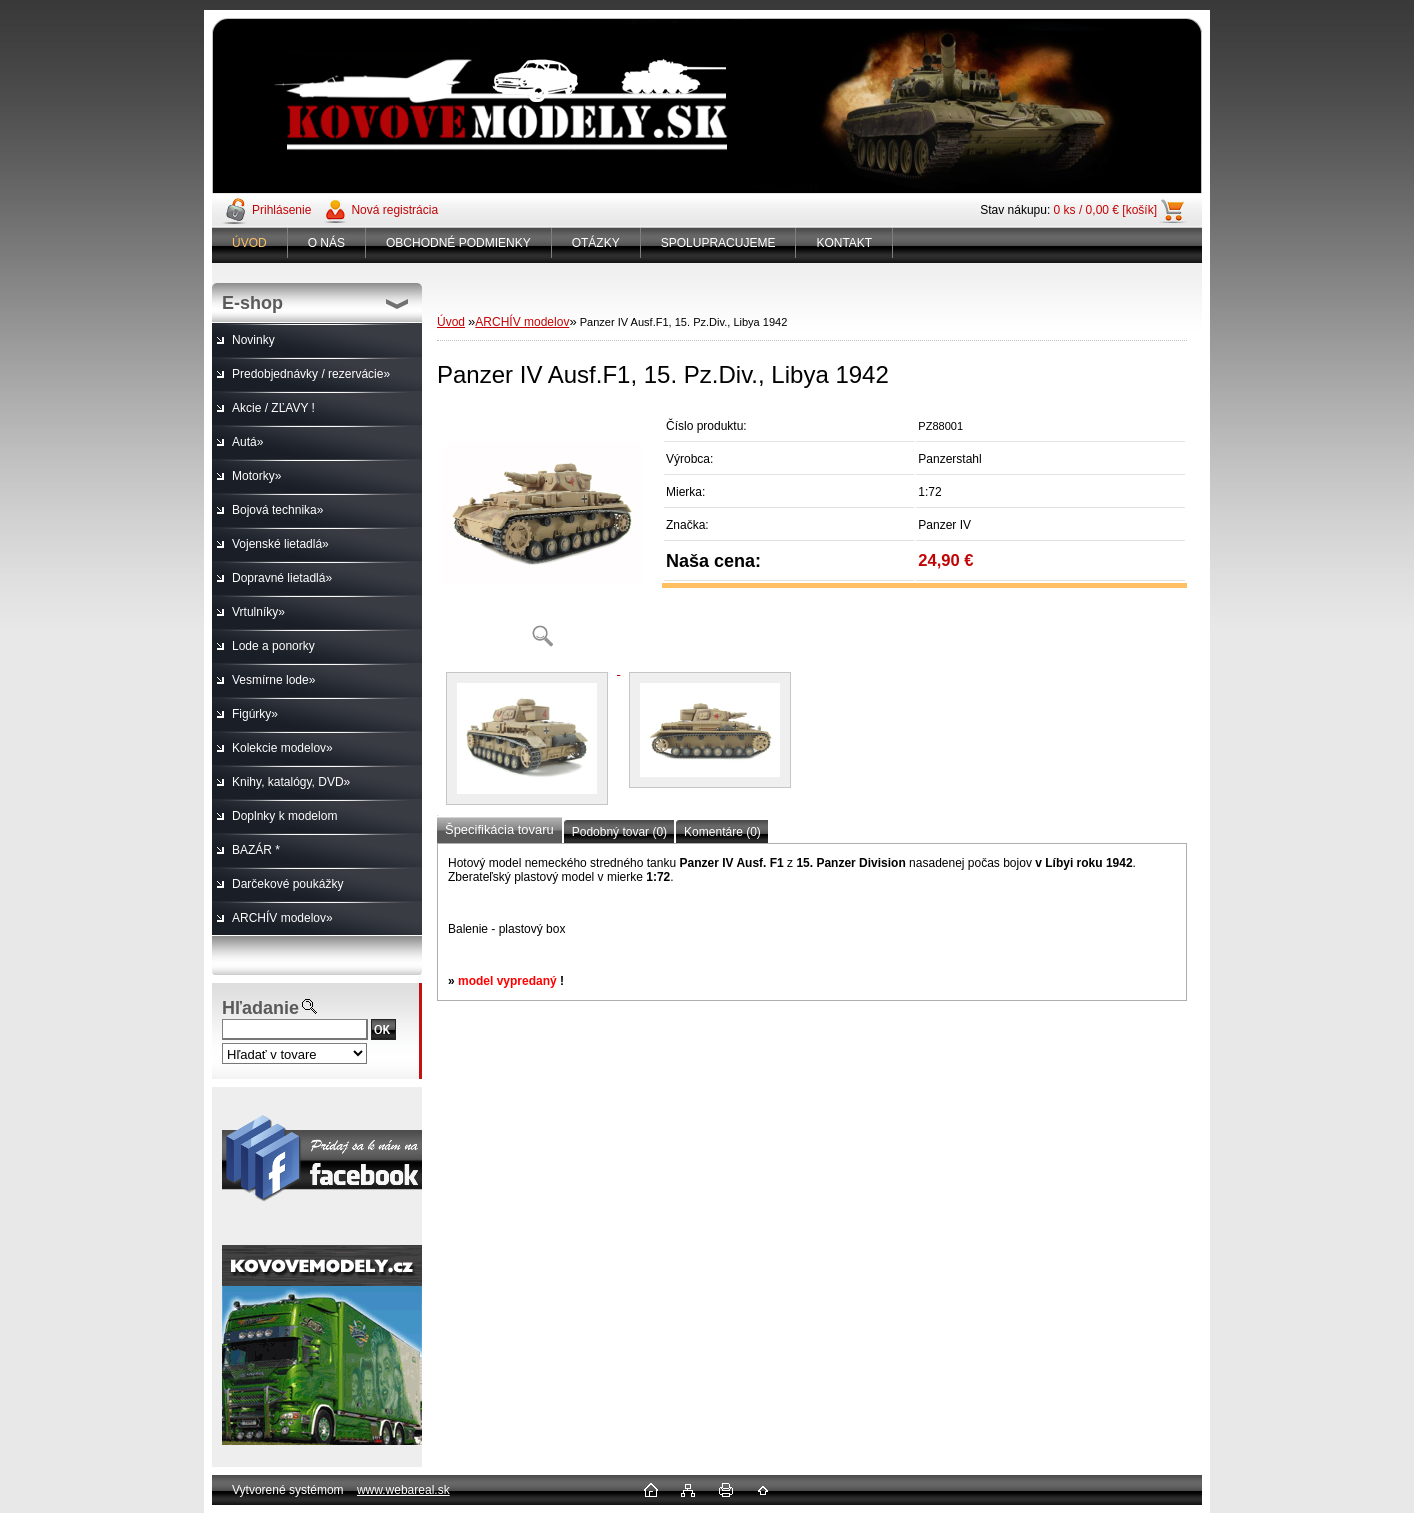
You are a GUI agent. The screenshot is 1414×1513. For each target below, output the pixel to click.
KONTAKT (844, 243)
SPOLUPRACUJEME (718, 243)
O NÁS (326, 243)
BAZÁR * (256, 850)
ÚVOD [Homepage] (249, 243)
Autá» (247, 442)
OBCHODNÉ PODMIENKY (458, 243)
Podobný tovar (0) (619, 832)
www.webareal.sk (403, 1490)
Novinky (253, 340)
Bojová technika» (277, 510)
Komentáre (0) (722, 832)
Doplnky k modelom (284, 816)
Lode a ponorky (273, 646)
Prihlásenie (281, 210)
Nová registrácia (394, 210)
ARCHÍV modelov (522, 322)
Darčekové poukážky (287, 884)
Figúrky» (255, 714)
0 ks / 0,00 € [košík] (1105, 210)
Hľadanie (260, 1008)
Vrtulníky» (258, 612)
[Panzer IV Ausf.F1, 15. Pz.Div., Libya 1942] (542, 534)
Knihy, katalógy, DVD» (291, 782)
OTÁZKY (596, 243)
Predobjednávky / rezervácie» (311, 374)
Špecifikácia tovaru (499, 829)
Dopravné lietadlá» (282, 578)
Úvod (451, 322)
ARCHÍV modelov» (282, 918)
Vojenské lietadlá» (280, 544)
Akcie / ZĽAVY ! (273, 408)
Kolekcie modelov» (282, 748)
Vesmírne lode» (273, 680)
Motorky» (256, 476)
